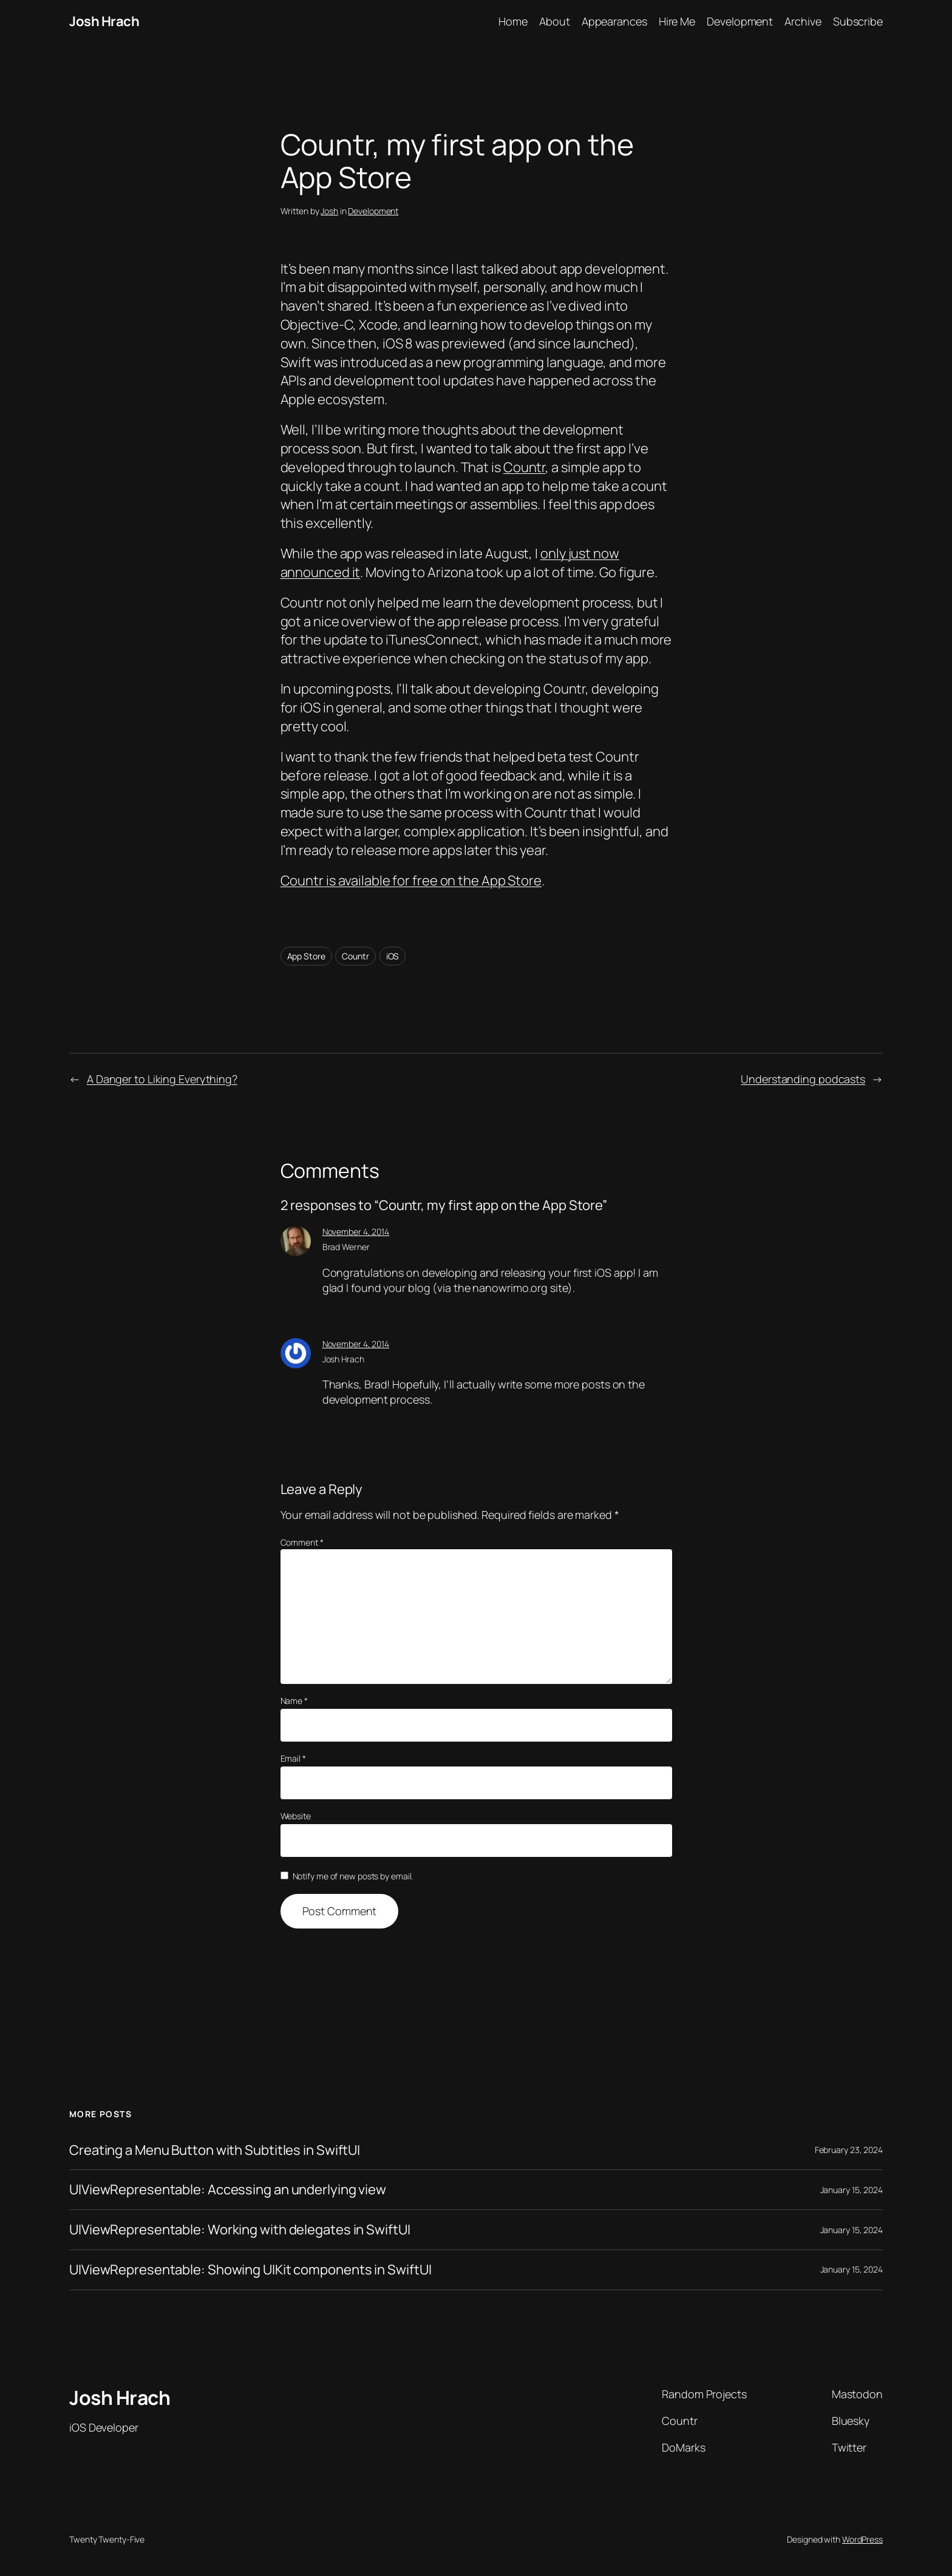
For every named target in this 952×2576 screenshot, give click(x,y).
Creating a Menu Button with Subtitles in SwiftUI (214, 2150)
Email (293, 1758)
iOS (392, 956)
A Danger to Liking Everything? (162, 1079)
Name (294, 1700)
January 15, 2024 (851, 2190)
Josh (329, 211)
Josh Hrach (104, 21)
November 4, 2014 (355, 1231)
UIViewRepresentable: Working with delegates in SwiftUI (239, 2229)
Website (295, 1816)
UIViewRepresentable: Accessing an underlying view (227, 2189)
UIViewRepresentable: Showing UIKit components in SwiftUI (250, 2269)
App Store (306, 956)
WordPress (862, 2539)
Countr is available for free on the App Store (411, 880)
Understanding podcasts (803, 1079)
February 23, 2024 (849, 2149)
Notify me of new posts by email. (353, 1876)
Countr (524, 467)
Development (373, 211)
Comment (302, 1542)
